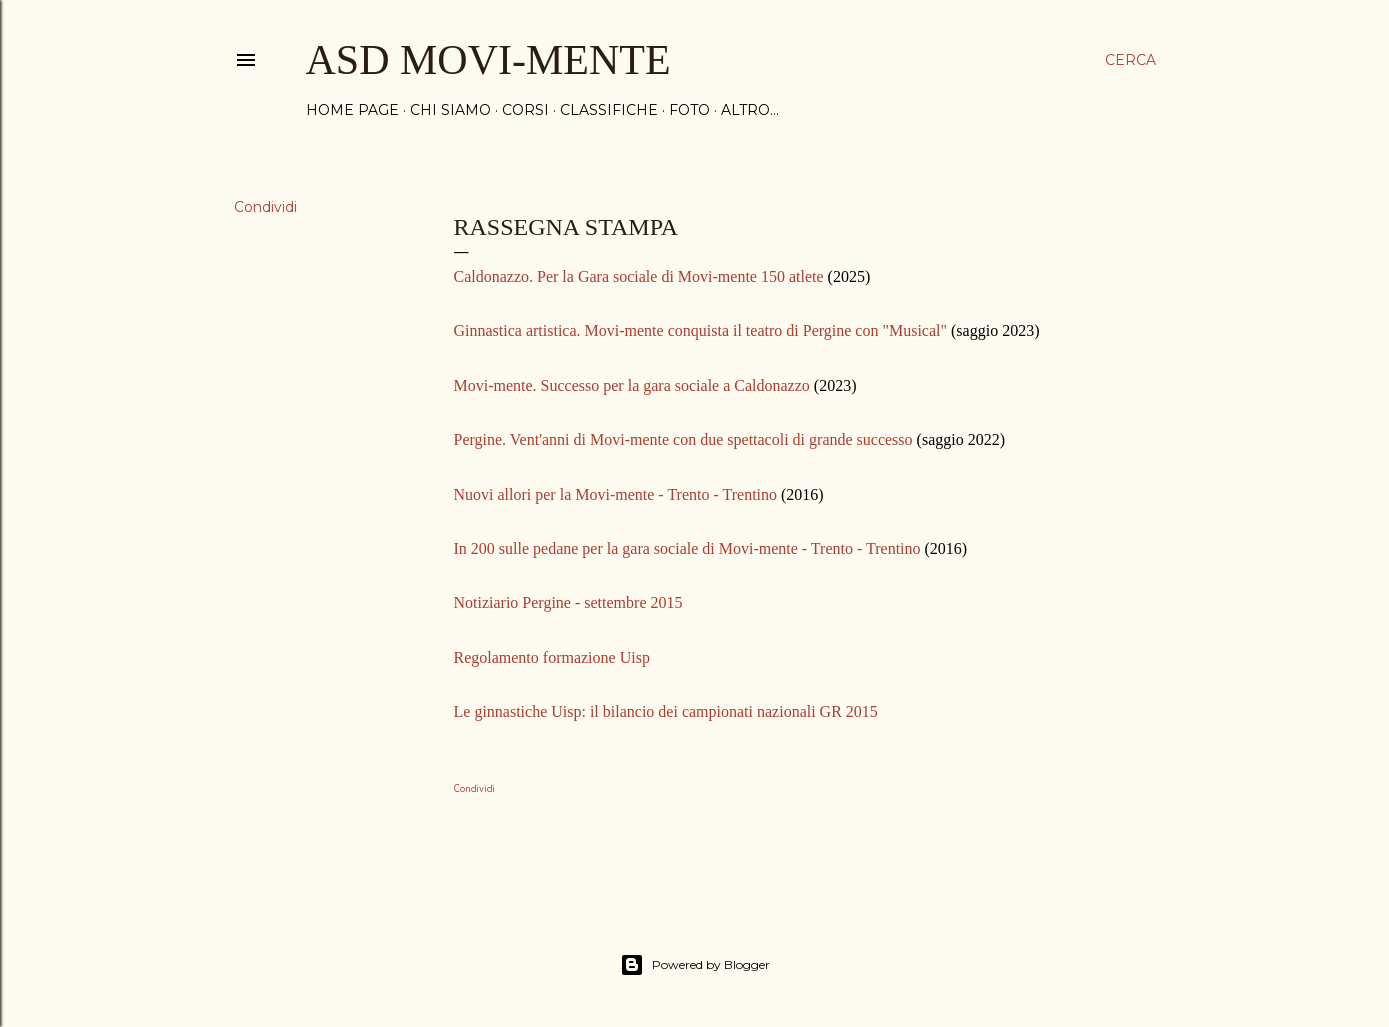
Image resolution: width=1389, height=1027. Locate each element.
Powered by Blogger (695, 965)
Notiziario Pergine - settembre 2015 (568, 602)
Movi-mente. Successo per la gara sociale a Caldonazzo (632, 385)
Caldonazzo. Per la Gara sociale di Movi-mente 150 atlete (639, 276)
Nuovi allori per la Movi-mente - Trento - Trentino (616, 494)
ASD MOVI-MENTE (488, 60)
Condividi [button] (265, 207)
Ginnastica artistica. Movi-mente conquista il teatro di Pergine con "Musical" (701, 330)
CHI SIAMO (450, 110)
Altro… (750, 110)
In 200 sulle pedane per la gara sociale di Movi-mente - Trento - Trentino (687, 548)
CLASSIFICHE (609, 110)
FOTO (689, 110)
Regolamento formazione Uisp (552, 657)
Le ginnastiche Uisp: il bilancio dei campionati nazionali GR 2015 (666, 711)
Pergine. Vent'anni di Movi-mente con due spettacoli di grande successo (683, 439)
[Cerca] (1130, 60)
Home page (352, 110)
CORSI (525, 110)
